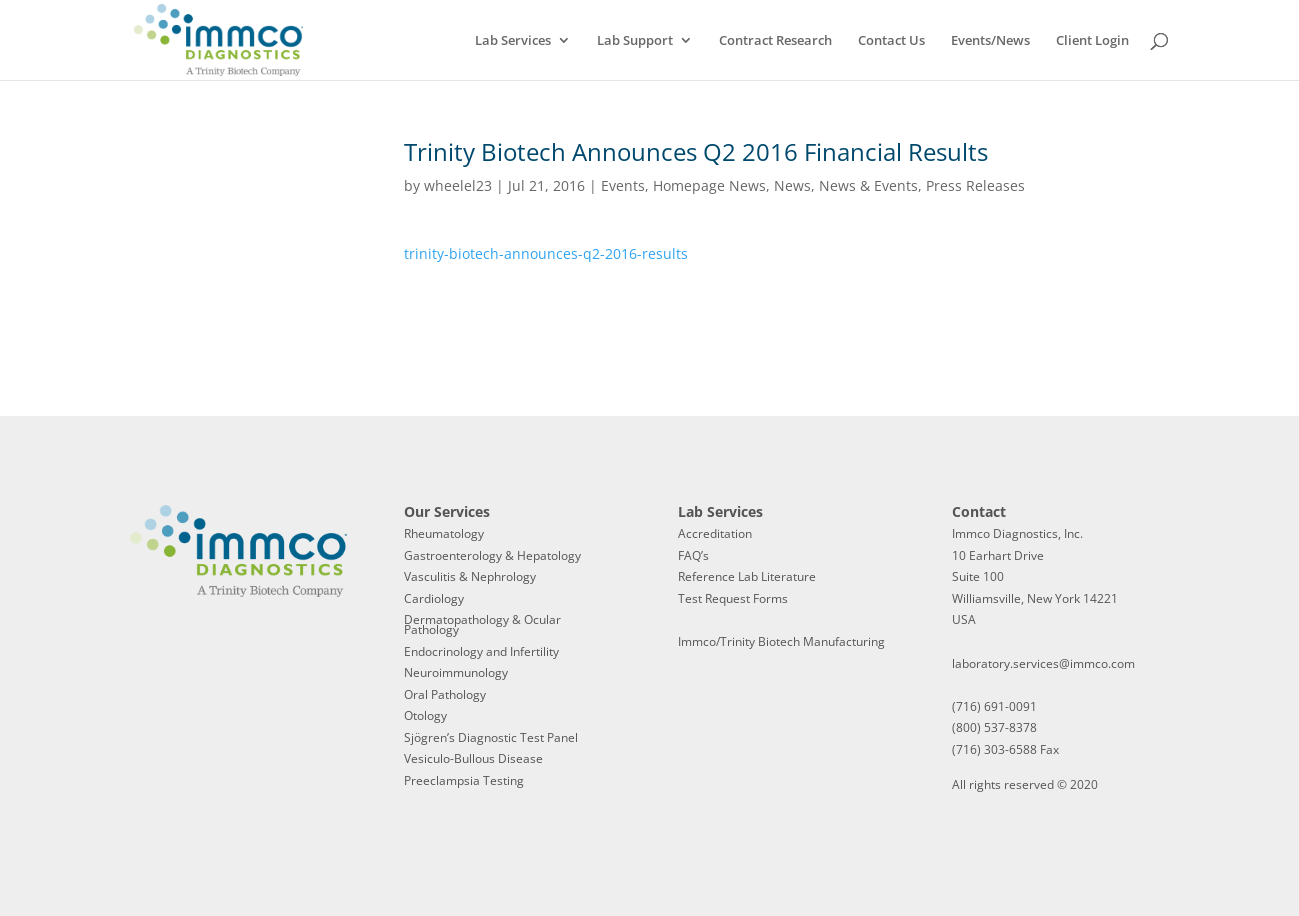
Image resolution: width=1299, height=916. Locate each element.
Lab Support (635, 41)
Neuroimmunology (456, 672)
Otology (425, 715)
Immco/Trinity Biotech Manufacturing (781, 641)
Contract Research (775, 41)
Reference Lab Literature (747, 576)
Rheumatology (444, 533)
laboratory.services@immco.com (1043, 663)
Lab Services (513, 41)
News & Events (868, 185)
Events (623, 185)
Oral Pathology (445, 694)
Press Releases (975, 185)
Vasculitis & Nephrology (470, 576)
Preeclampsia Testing (464, 780)
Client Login (1092, 41)
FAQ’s (693, 555)
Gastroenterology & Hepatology (492, 555)
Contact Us (891, 41)
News (792, 185)
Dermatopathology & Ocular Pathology (482, 624)
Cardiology (434, 598)
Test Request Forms (733, 598)
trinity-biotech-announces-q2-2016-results (546, 253)
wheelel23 (458, 185)
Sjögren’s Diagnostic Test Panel (491, 737)
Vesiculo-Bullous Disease (473, 758)
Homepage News (709, 185)
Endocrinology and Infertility (481, 651)
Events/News (990, 41)
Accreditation (715, 533)
